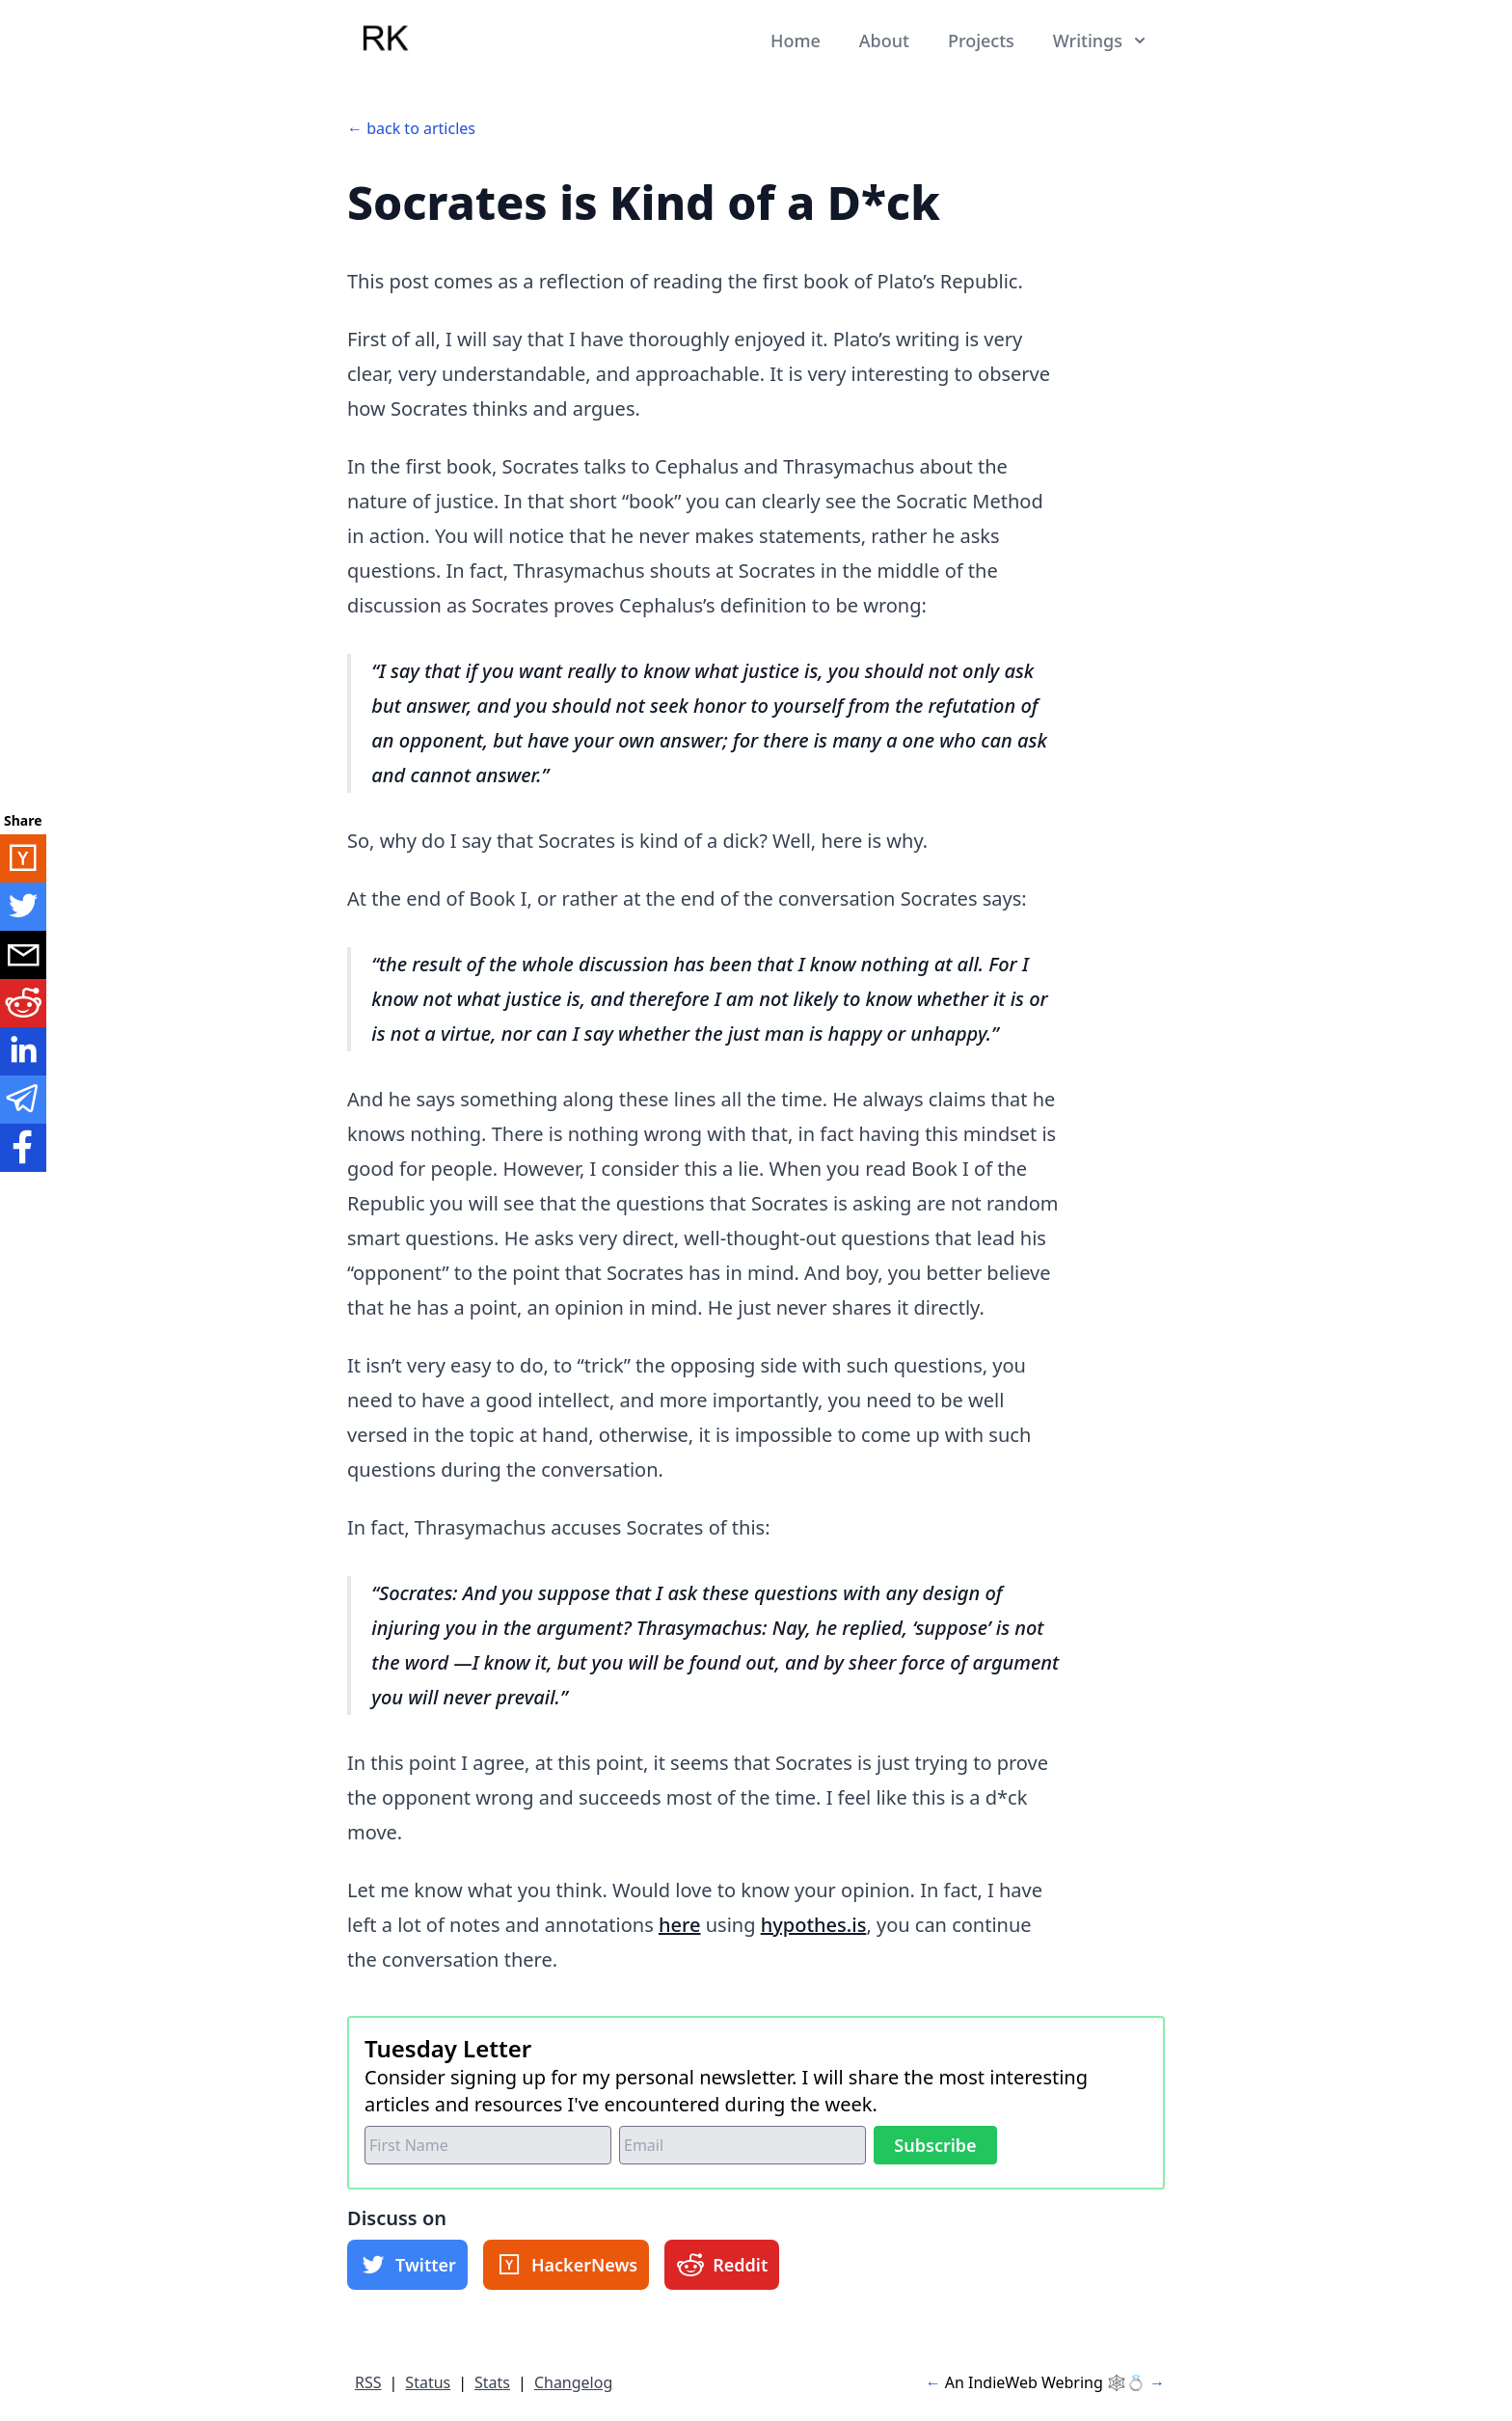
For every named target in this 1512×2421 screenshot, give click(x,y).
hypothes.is (814, 1925)
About (884, 40)
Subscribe (935, 2145)
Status (427, 2382)
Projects (981, 40)
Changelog (573, 2382)
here (680, 1925)
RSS (368, 2382)
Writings (1101, 40)
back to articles (420, 128)
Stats (492, 2382)
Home (795, 40)
